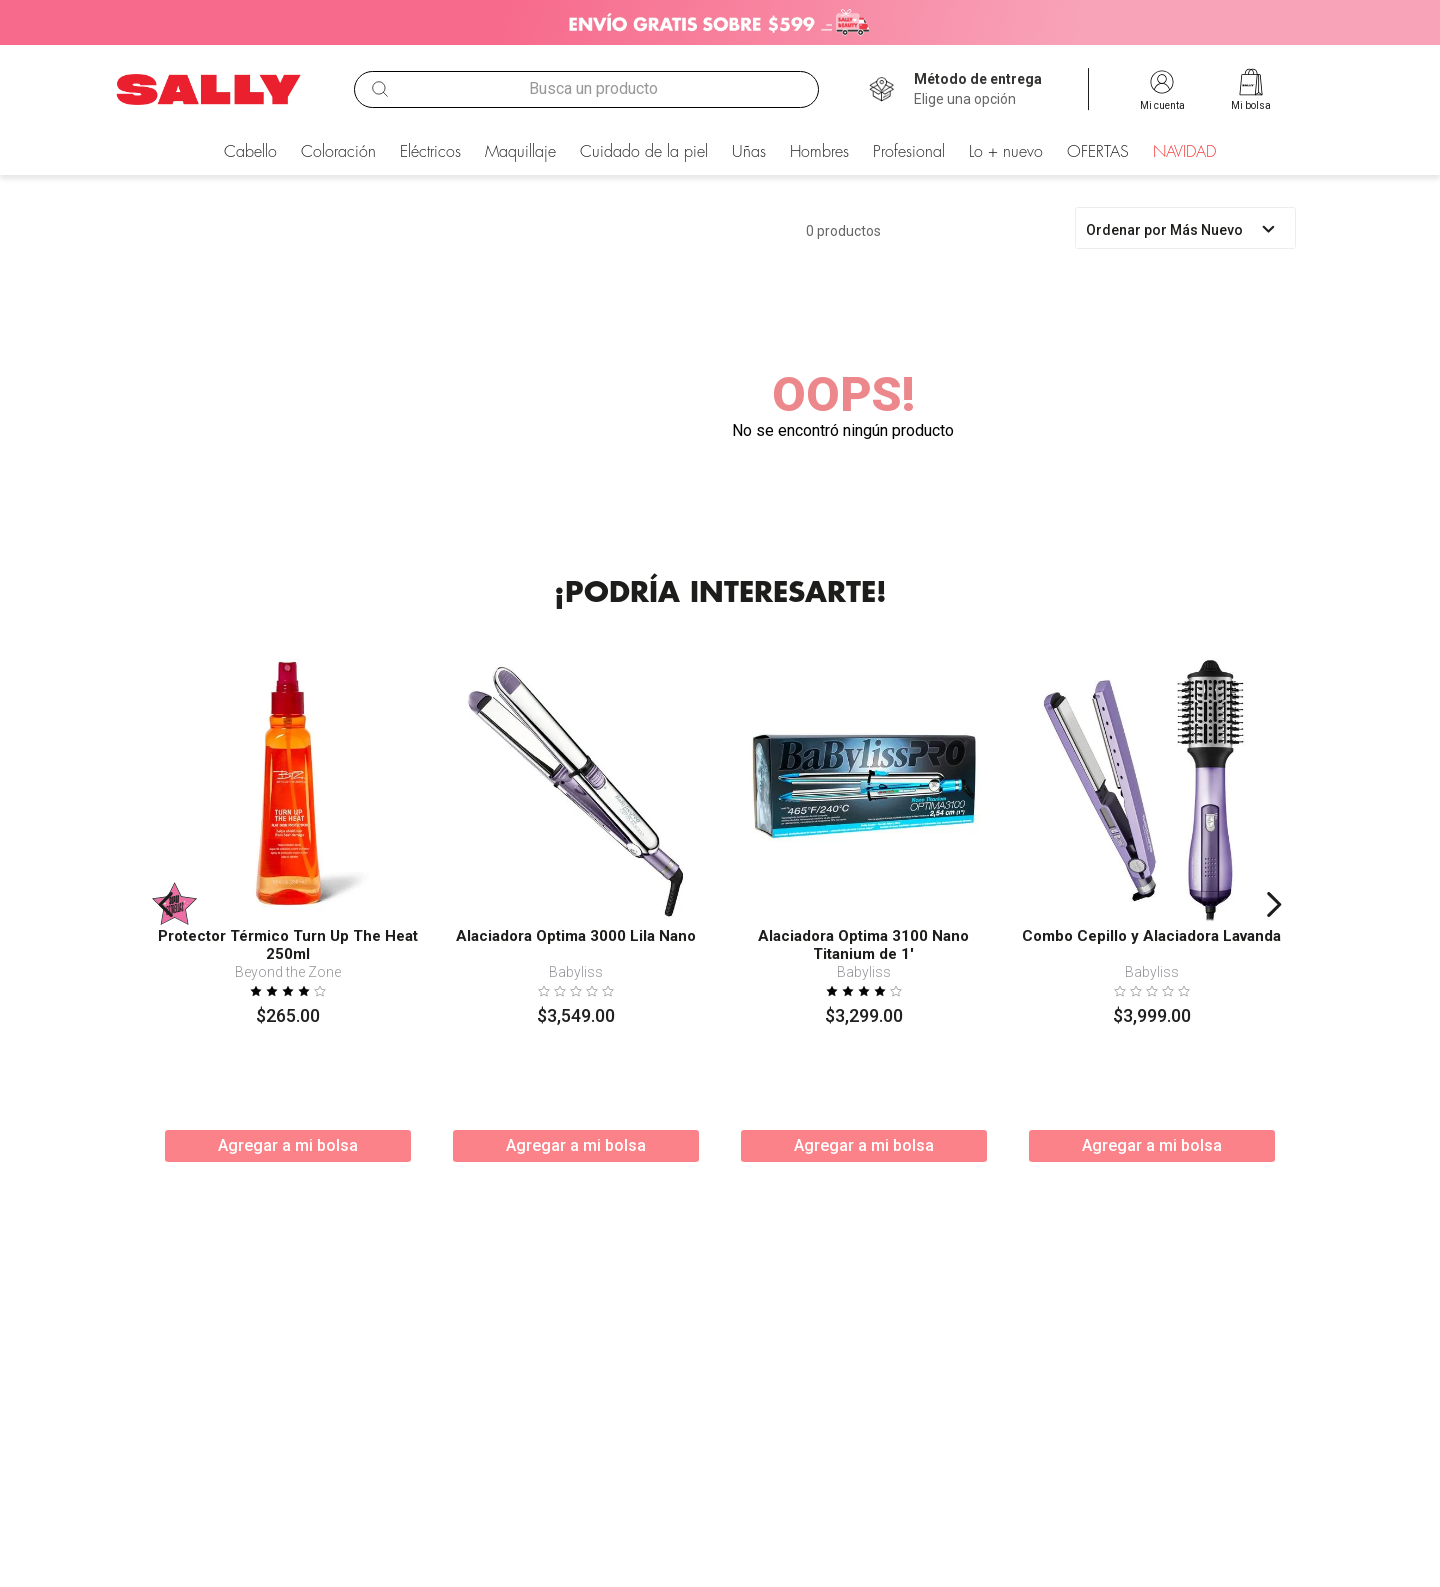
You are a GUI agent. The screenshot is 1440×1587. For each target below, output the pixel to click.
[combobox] (586, 89)
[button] (978, 90)
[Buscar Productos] (380, 89)
